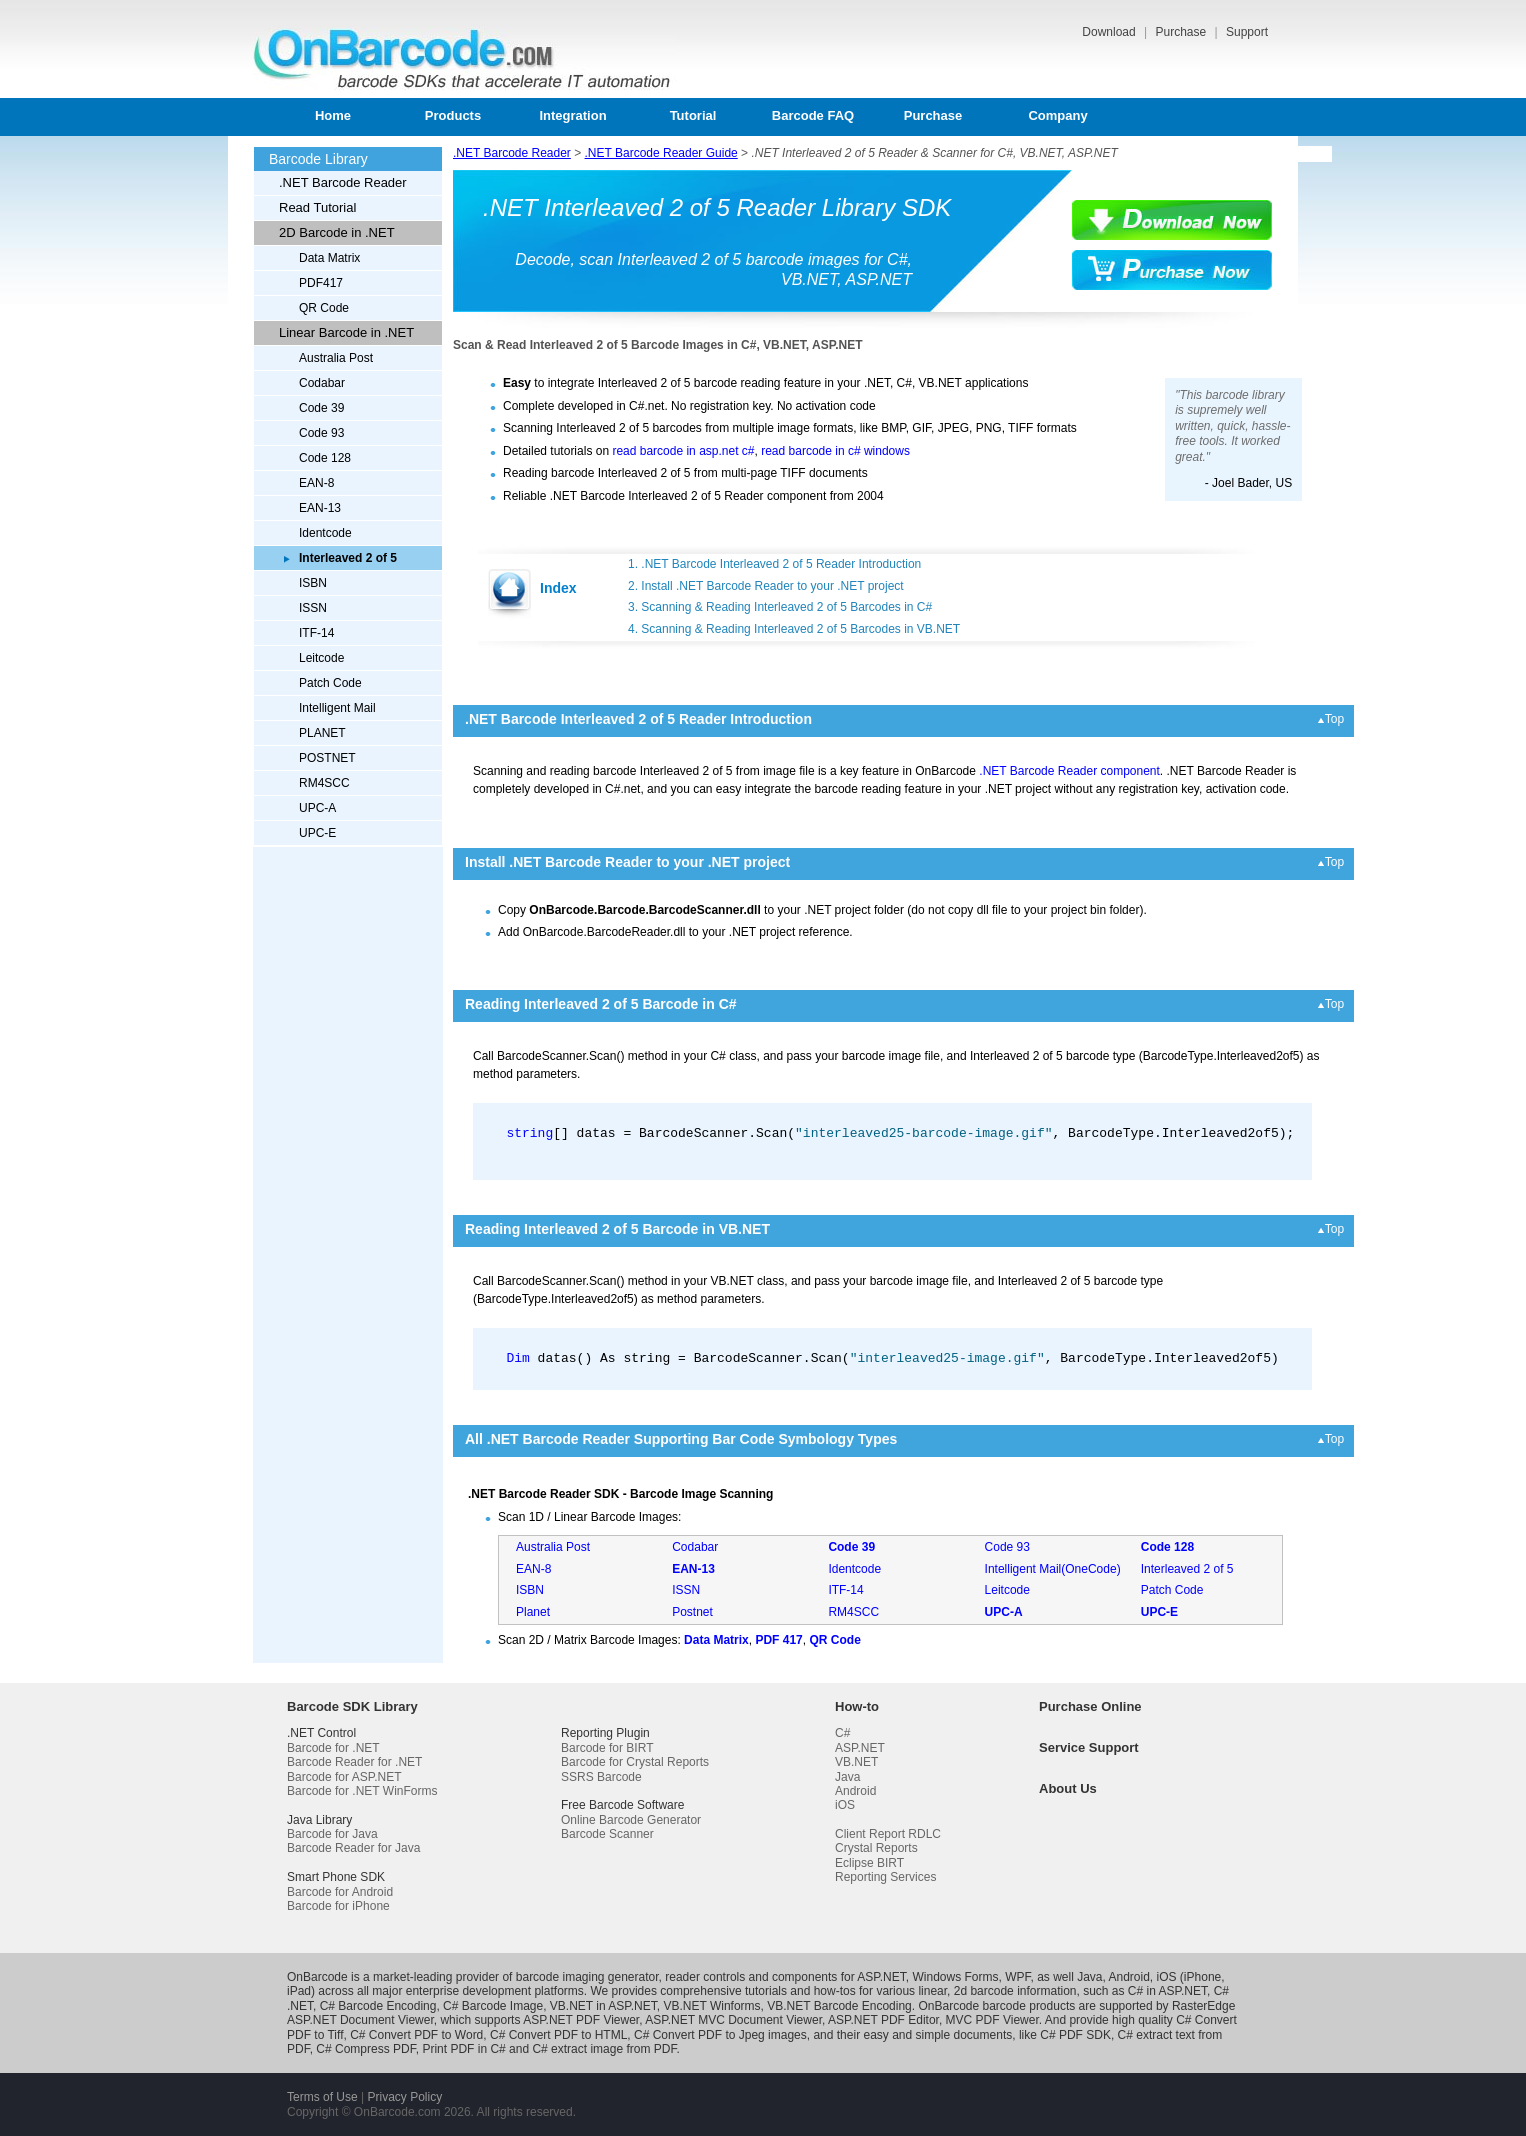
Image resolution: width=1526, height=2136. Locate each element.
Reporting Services (885, 1877)
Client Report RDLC (888, 1834)
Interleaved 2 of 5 (1187, 1569)
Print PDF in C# (463, 2049)
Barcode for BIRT (607, 1748)
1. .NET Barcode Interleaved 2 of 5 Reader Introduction (774, 564)
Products (453, 115)
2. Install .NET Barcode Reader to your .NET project (766, 586)
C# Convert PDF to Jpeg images (720, 2035)
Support (1247, 32)
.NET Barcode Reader (343, 182)
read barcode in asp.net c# (683, 451)
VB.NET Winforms (711, 2006)
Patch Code (330, 683)
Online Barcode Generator (631, 1820)
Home (333, 115)
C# (842, 1733)
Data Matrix (329, 258)
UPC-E (317, 833)
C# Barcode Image (493, 2006)
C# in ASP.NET (1167, 1991)
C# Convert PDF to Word (416, 2035)
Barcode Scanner (607, 1834)
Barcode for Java (332, 1834)
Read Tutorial (317, 207)
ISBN (313, 583)
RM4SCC (324, 783)
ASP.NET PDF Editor (883, 2020)
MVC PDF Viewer (992, 2020)
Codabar (322, 383)
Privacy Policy (404, 2097)
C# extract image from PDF (604, 2049)
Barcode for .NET (333, 1748)
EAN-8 (316, 483)
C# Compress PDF (365, 2049)
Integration (572, 115)
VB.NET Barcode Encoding (839, 2006)
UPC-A (317, 808)
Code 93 (321, 433)
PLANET (322, 733)
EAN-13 (320, 508)
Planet (533, 1612)
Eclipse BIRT (869, 1863)
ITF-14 (316, 633)
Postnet (692, 1612)
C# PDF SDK (1075, 2035)
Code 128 (325, 458)
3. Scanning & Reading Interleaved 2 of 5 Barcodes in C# (780, 607)
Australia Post (336, 358)
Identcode (325, 533)
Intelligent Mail (337, 708)
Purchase (1182, 32)
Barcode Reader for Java (353, 1848)
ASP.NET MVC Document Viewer (733, 2020)
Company (1057, 115)
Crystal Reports (876, 1848)
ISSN (313, 608)
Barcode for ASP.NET (344, 1777)
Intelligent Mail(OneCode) (1053, 1569)
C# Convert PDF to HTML (558, 2035)
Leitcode (321, 658)
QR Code (324, 308)
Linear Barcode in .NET (346, 332)
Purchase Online (1090, 1706)
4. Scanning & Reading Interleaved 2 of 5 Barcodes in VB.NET (794, 629)
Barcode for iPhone (338, 1906)
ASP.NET (860, 1748)
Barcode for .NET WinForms (362, 1791)
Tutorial (693, 115)
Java (847, 1777)
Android (855, 1791)
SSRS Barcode (601, 1777)
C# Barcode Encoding (378, 2006)
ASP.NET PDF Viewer (581, 2020)
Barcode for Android (340, 1892)
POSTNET (327, 758)
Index (558, 588)
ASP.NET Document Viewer (360, 2020)
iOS (845, 1805)
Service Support (1089, 1747)
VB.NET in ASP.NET (603, 2006)
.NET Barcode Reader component (1069, 771)
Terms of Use (322, 2097)
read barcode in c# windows (835, 451)
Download (1110, 32)
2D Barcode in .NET (337, 232)
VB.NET (856, 1762)
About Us (1068, 1788)
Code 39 (321, 408)
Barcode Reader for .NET (354, 1762)
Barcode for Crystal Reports (635, 1762)
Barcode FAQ (813, 115)
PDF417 (321, 283)
